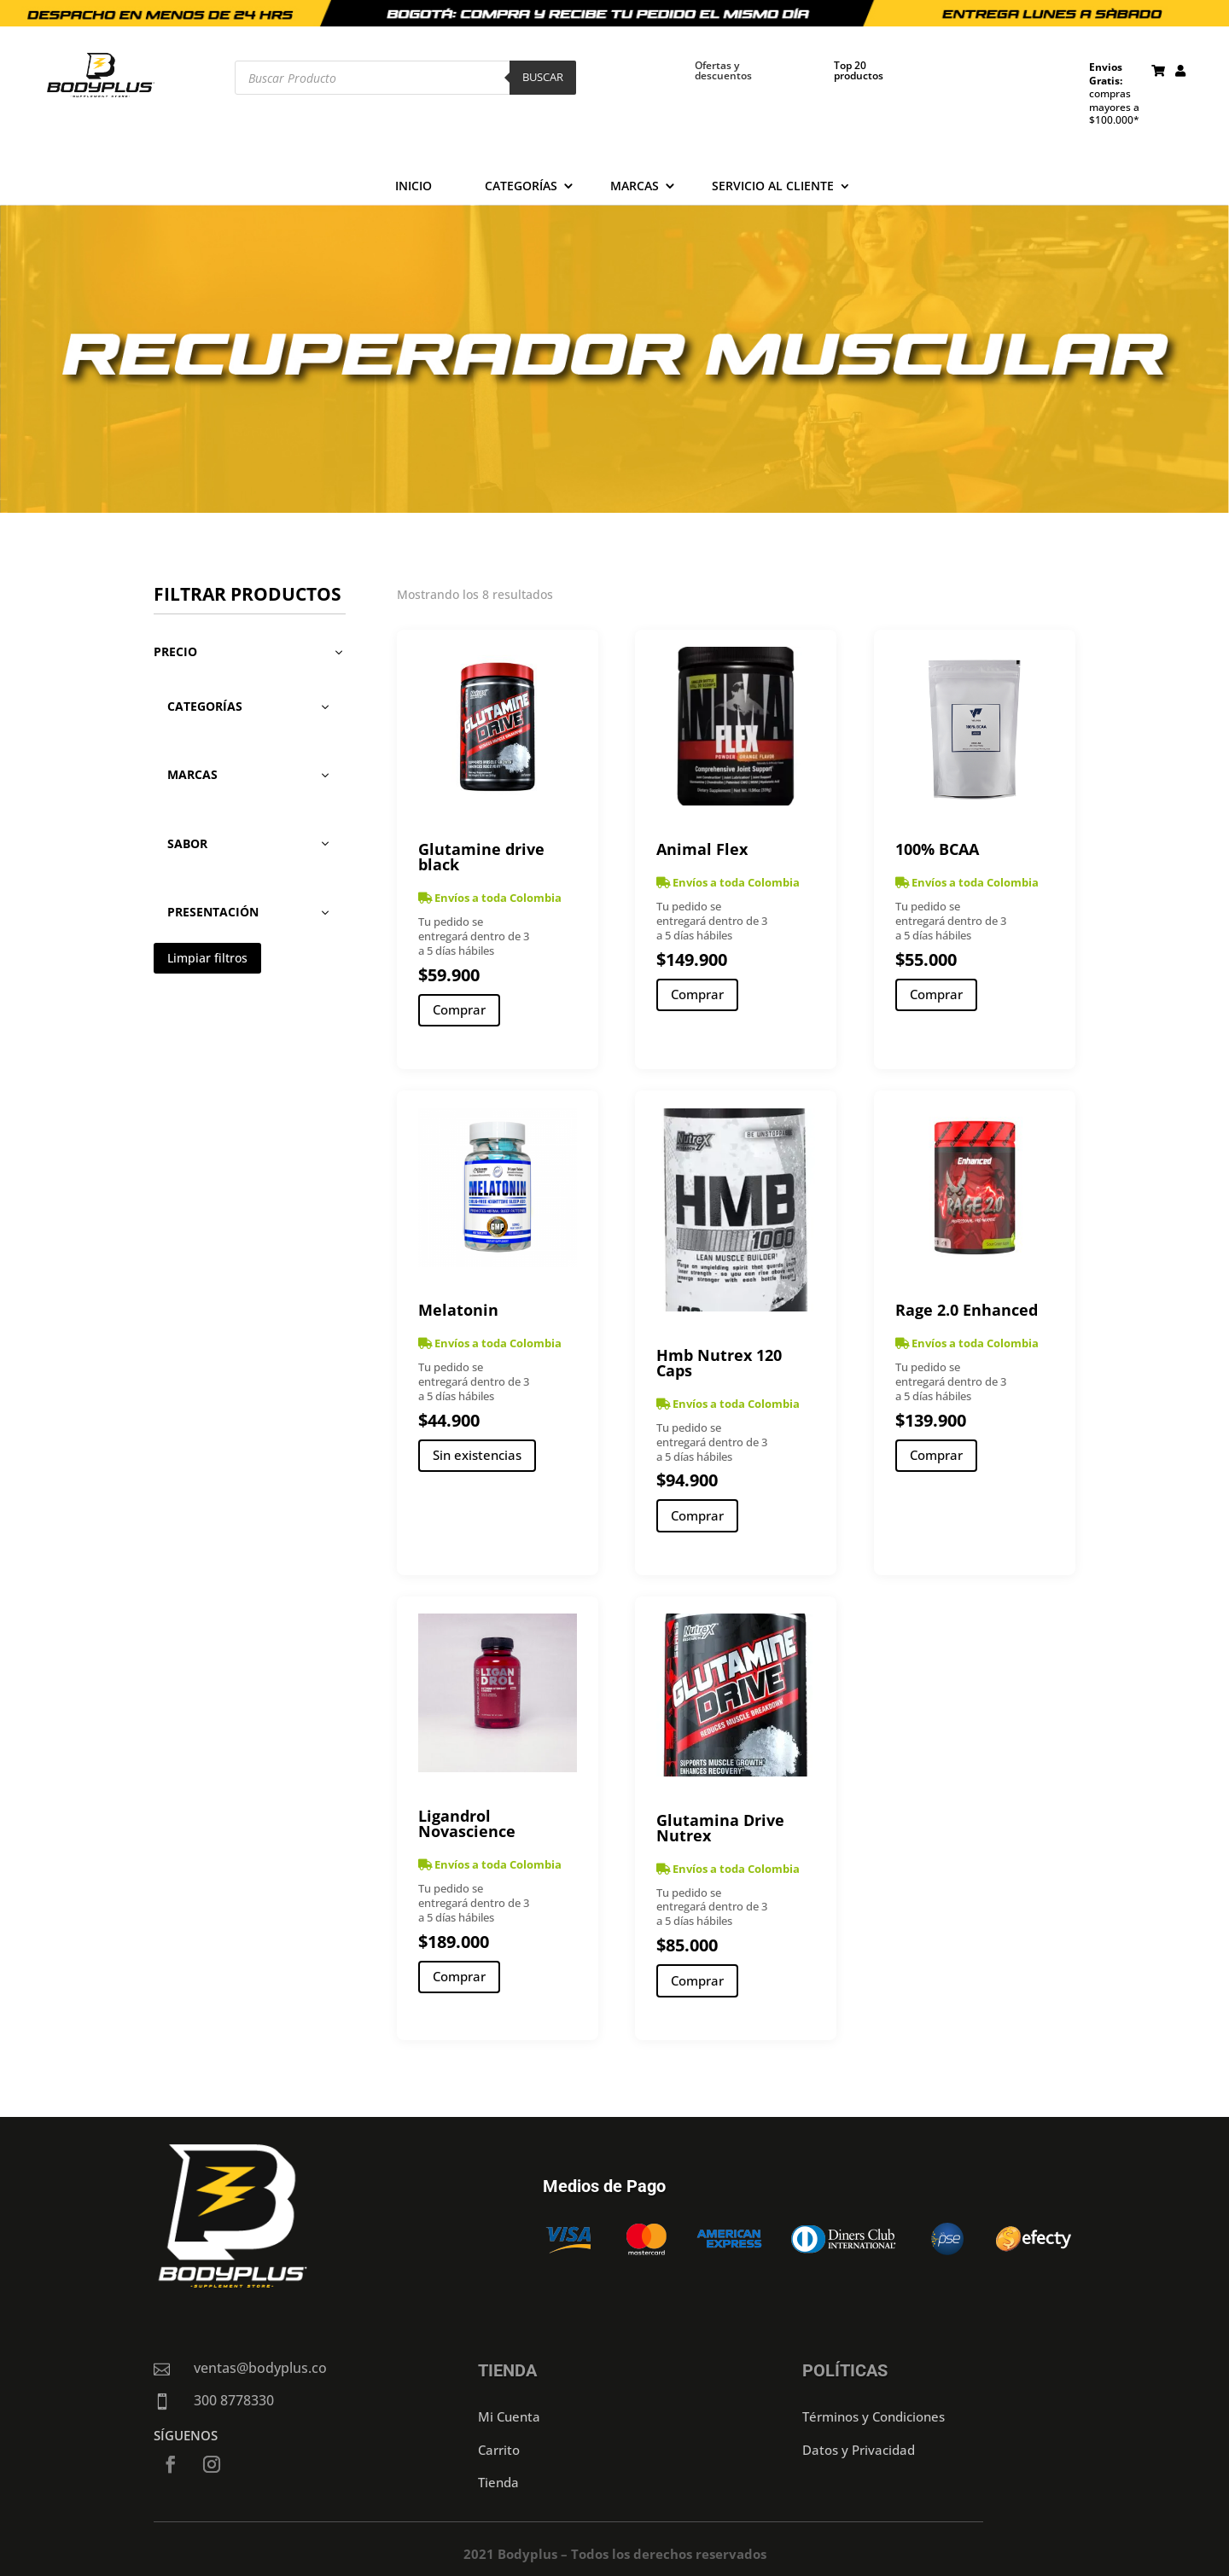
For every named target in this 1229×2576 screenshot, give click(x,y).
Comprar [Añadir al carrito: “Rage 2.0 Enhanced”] (936, 1454)
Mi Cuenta (509, 2416)
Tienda (498, 2482)
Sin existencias (477, 1454)
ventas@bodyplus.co (260, 2367)
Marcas (634, 187)
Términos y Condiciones (873, 2416)
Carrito (499, 2449)
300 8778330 (234, 2400)
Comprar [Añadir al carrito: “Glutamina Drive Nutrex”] (697, 1980)
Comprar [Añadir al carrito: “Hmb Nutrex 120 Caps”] (697, 1515)
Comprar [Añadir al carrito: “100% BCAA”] (936, 994)
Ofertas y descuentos (723, 70)
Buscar (542, 76)
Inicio (413, 187)
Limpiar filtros (207, 958)
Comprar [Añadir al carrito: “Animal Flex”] (697, 994)
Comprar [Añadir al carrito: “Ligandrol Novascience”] (459, 1976)
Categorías (521, 187)
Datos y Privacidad (858, 2449)
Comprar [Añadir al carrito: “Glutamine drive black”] (459, 1009)
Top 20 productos (858, 70)
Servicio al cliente (773, 187)
